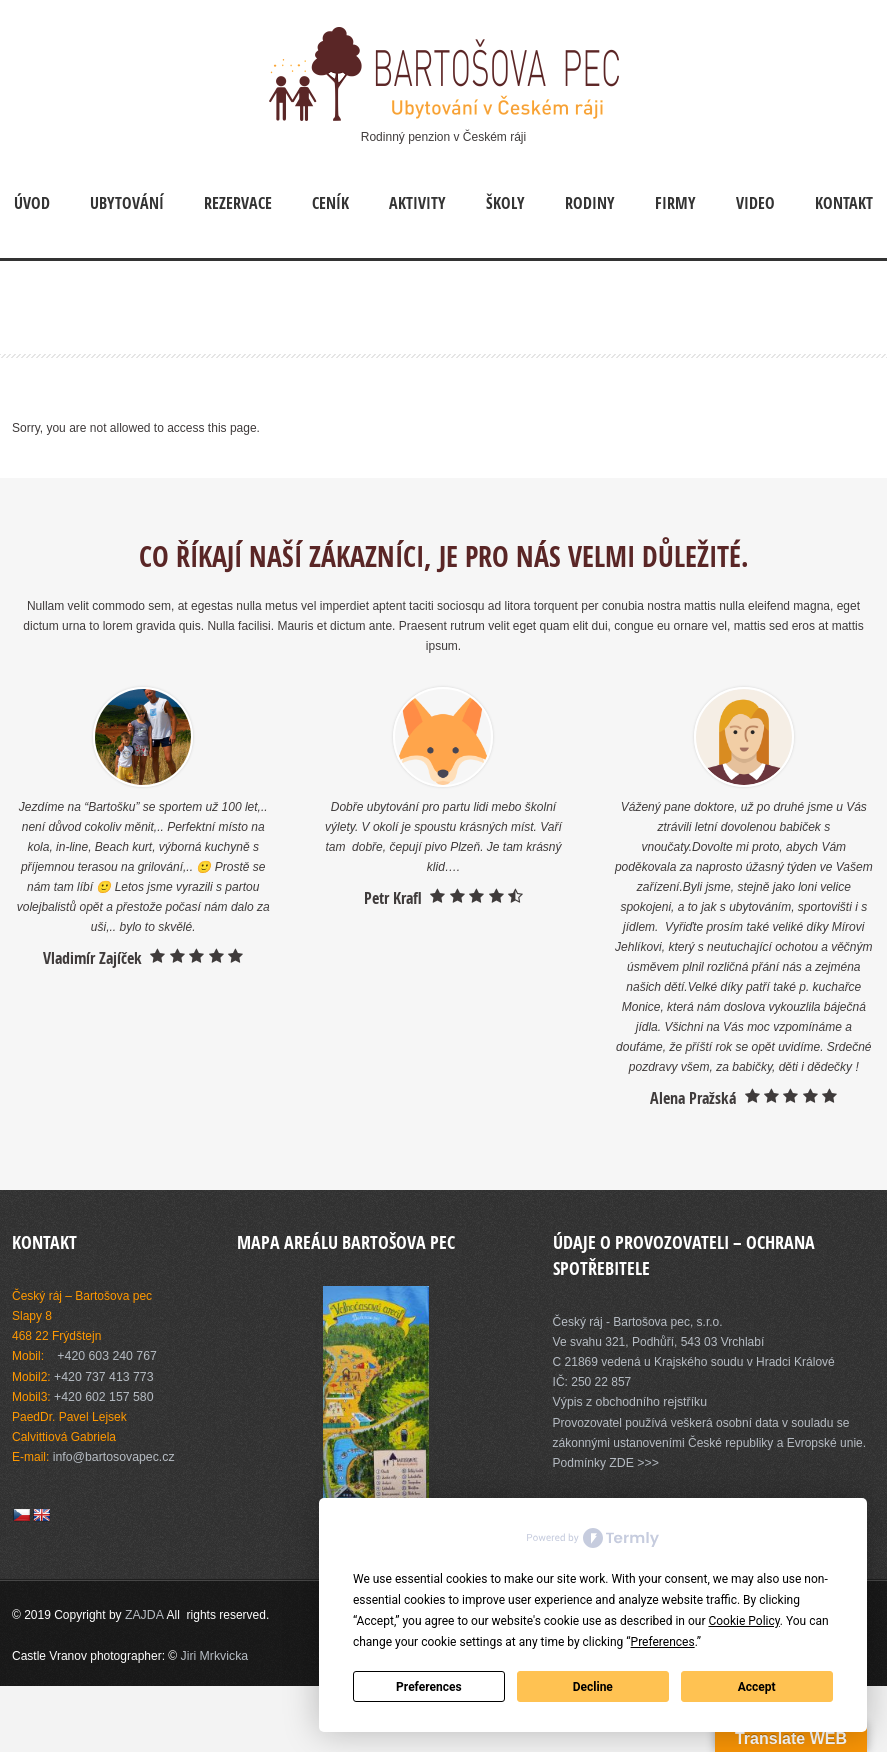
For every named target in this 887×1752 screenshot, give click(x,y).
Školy (505, 203)
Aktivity (417, 203)
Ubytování (127, 203)
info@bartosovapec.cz (112, 1456)
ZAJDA (145, 1614)
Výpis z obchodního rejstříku (628, 1402)
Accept (757, 1687)
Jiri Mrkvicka (214, 1654)
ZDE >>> (633, 1462)
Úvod (32, 203)
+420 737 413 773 (102, 1376)
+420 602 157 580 (102, 1396)
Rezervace (238, 203)
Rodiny (590, 203)
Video (755, 203)
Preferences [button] (663, 1642)
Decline (593, 1687)
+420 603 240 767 (105, 1356)
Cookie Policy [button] (743, 1621)
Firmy (675, 203)
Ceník (330, 203)
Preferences (429, 1687)
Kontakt (844, 203)
